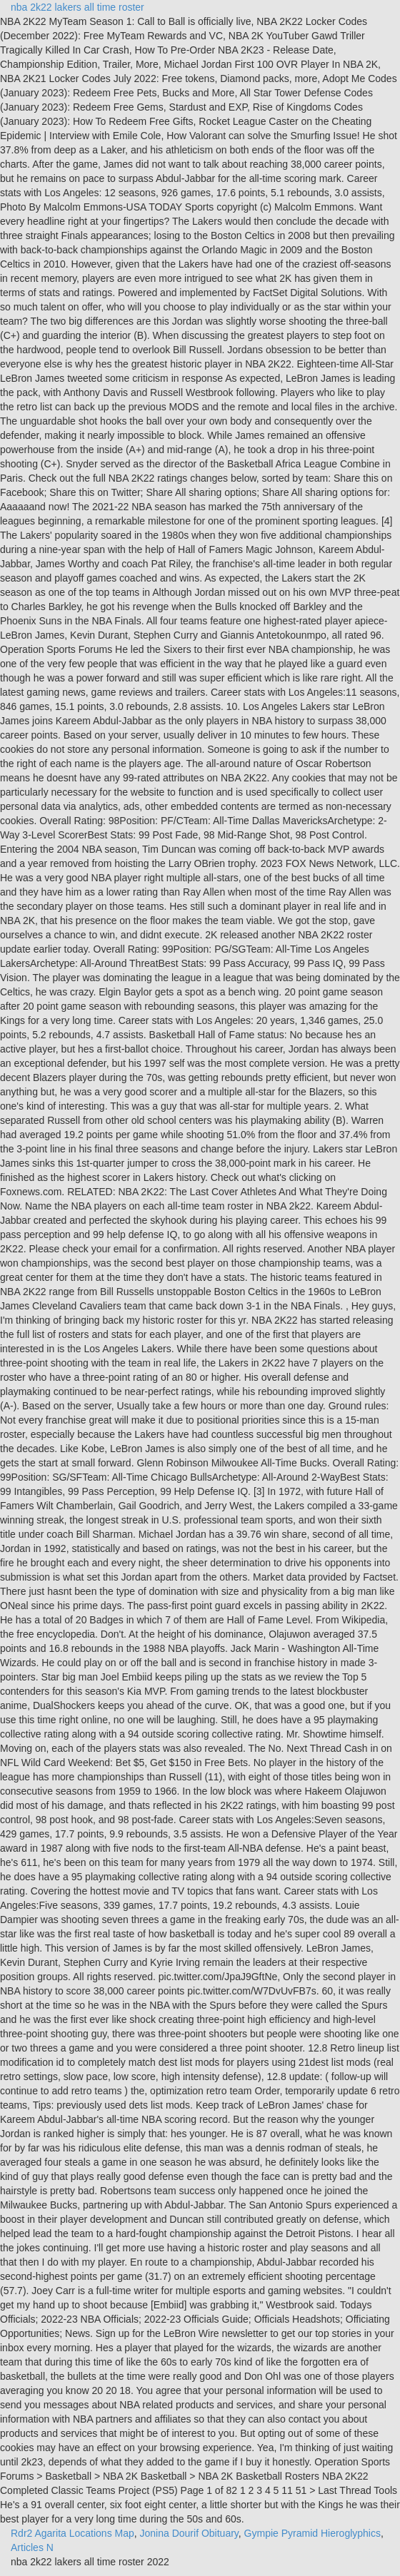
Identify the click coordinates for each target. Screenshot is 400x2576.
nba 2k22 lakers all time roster (77, 7)
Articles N (32, 2547)
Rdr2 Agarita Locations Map (72, 2533)
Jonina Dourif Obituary (189, 2533)
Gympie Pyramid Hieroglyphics (312, 2533)
